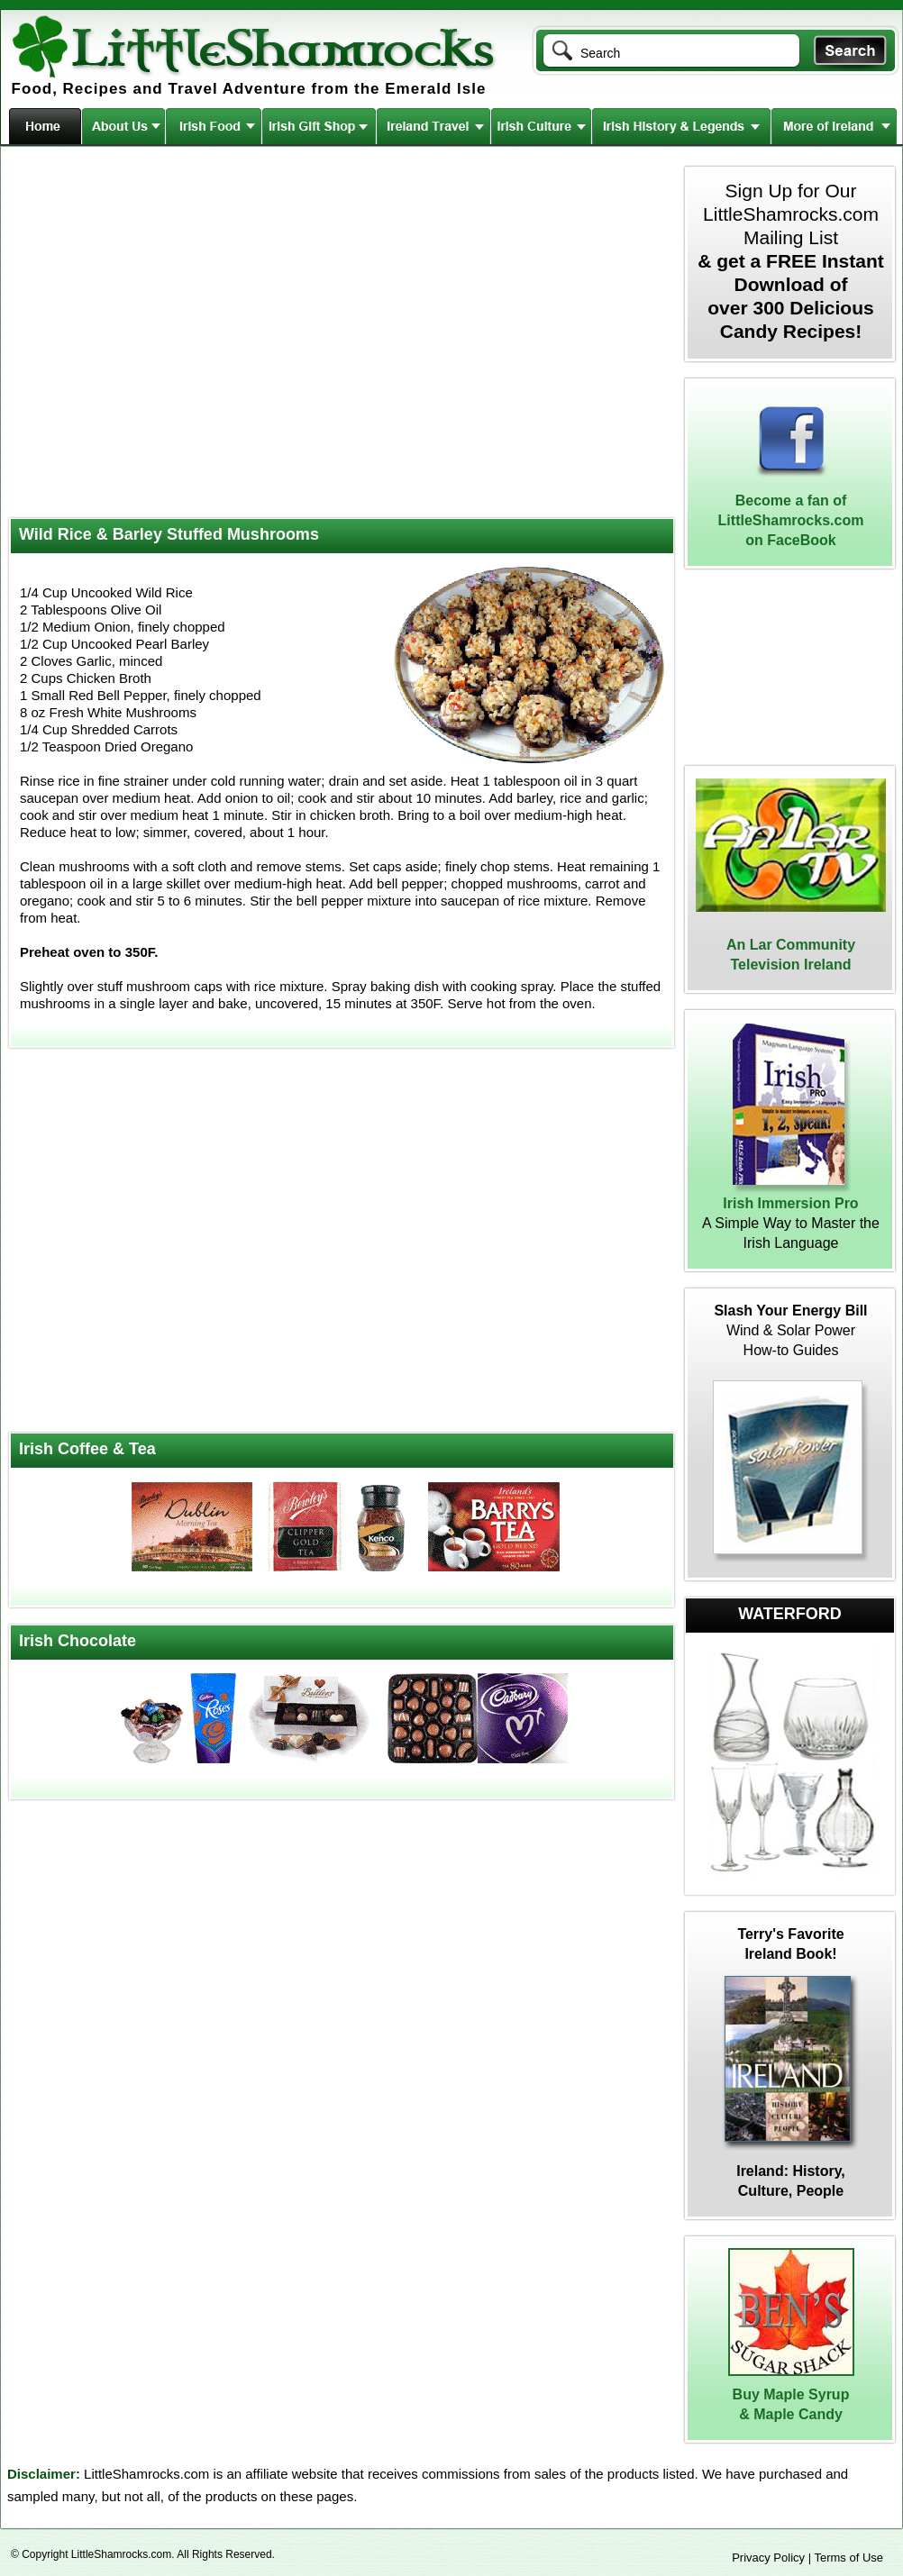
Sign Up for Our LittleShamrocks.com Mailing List (791, 260)
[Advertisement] (169, 334)
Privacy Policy (768, 2557)
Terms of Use (848, 2557)
